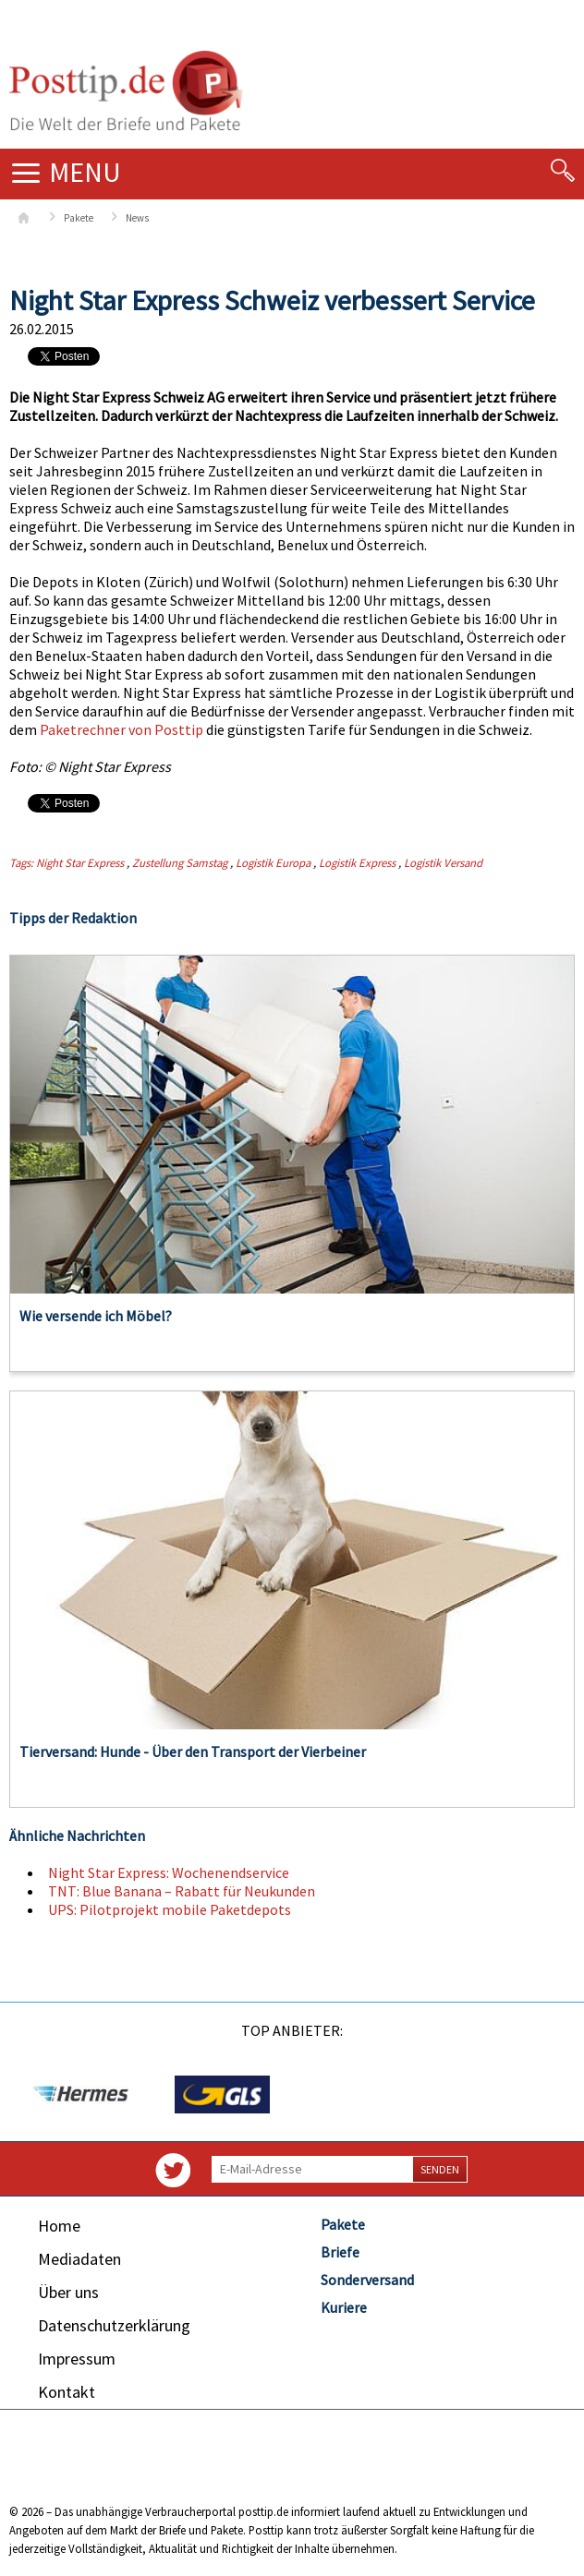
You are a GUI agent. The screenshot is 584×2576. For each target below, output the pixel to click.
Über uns (68, 2292)
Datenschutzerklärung (114, 2325)
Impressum (77, 2358)
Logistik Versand (443, 862)
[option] (80, 2095)
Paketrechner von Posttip (121, 729)
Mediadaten (79, 2258)
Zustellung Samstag (179, 862)
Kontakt (66, 2391)
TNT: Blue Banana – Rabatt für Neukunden (181, 1891)
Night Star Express (80, 862)
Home (59, 2225)
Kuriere (344, 2307)
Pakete (78, 217)
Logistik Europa (273, 862)
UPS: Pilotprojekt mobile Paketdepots (169, 1909)
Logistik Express (357, 862)
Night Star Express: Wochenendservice (168, 1872)
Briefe (340, 2252)
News (137, 217)
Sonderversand (367, 2279)
